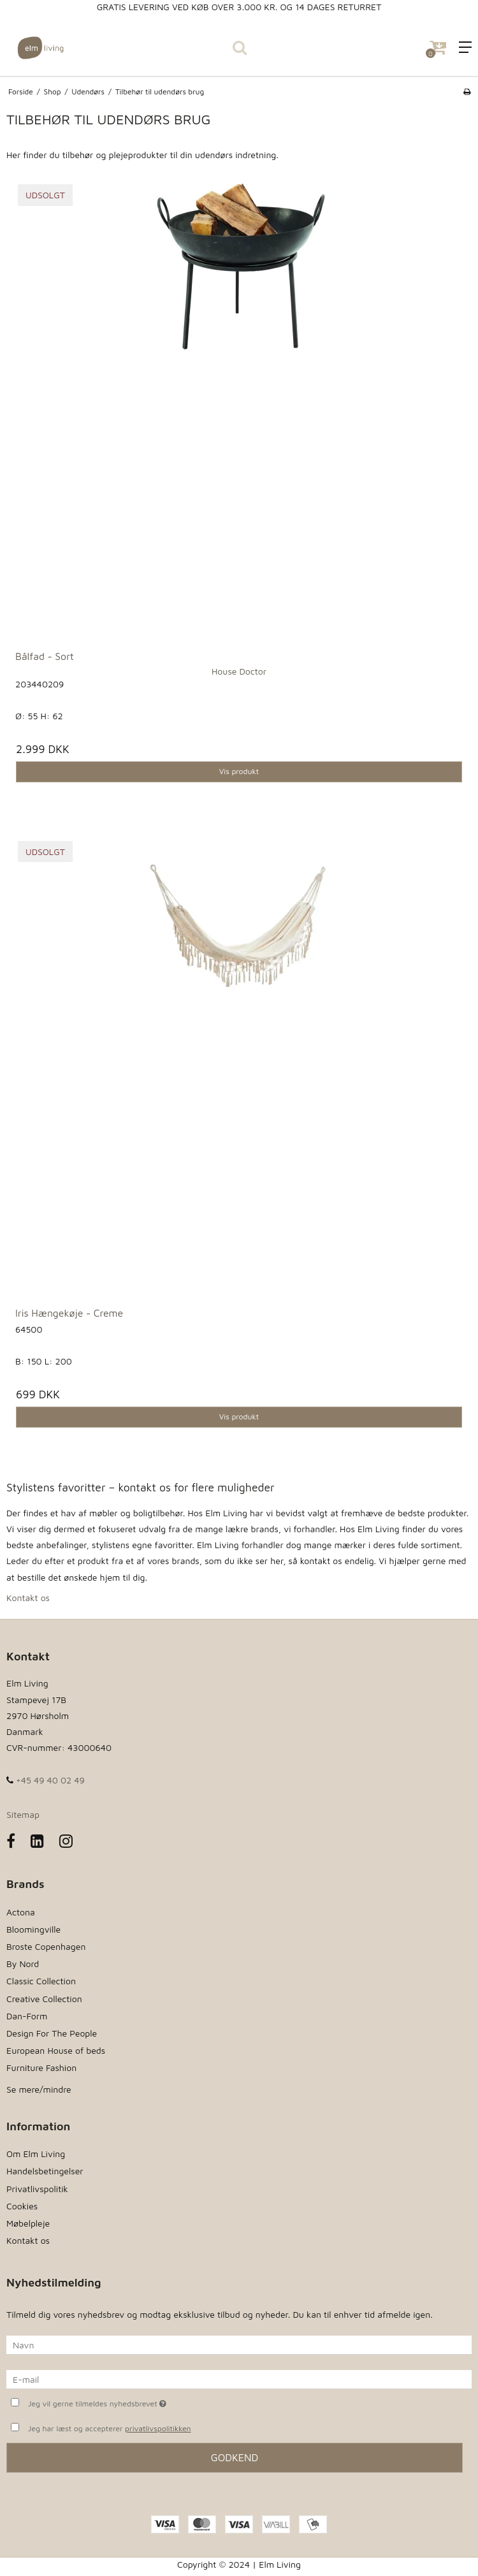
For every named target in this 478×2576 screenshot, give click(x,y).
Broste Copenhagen (45, 1946)
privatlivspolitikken (158, 2428)
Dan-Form (26, 2015)
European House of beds (55, 2050)
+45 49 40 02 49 (45, 1780)
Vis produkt (239, 771)
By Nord (22, 1963)
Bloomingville (33, 1929)
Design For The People (51, 2033)
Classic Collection (41, 1980)
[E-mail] (239, 2378)
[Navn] (239, 2343)
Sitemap (23, 1814)
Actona (20, 1911)
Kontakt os (28, 1597)
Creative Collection (44, 1998)
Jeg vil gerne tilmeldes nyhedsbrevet (129, 2402)
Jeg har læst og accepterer (109, 2428)
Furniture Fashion (41, 2067)
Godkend (235, 2457)
